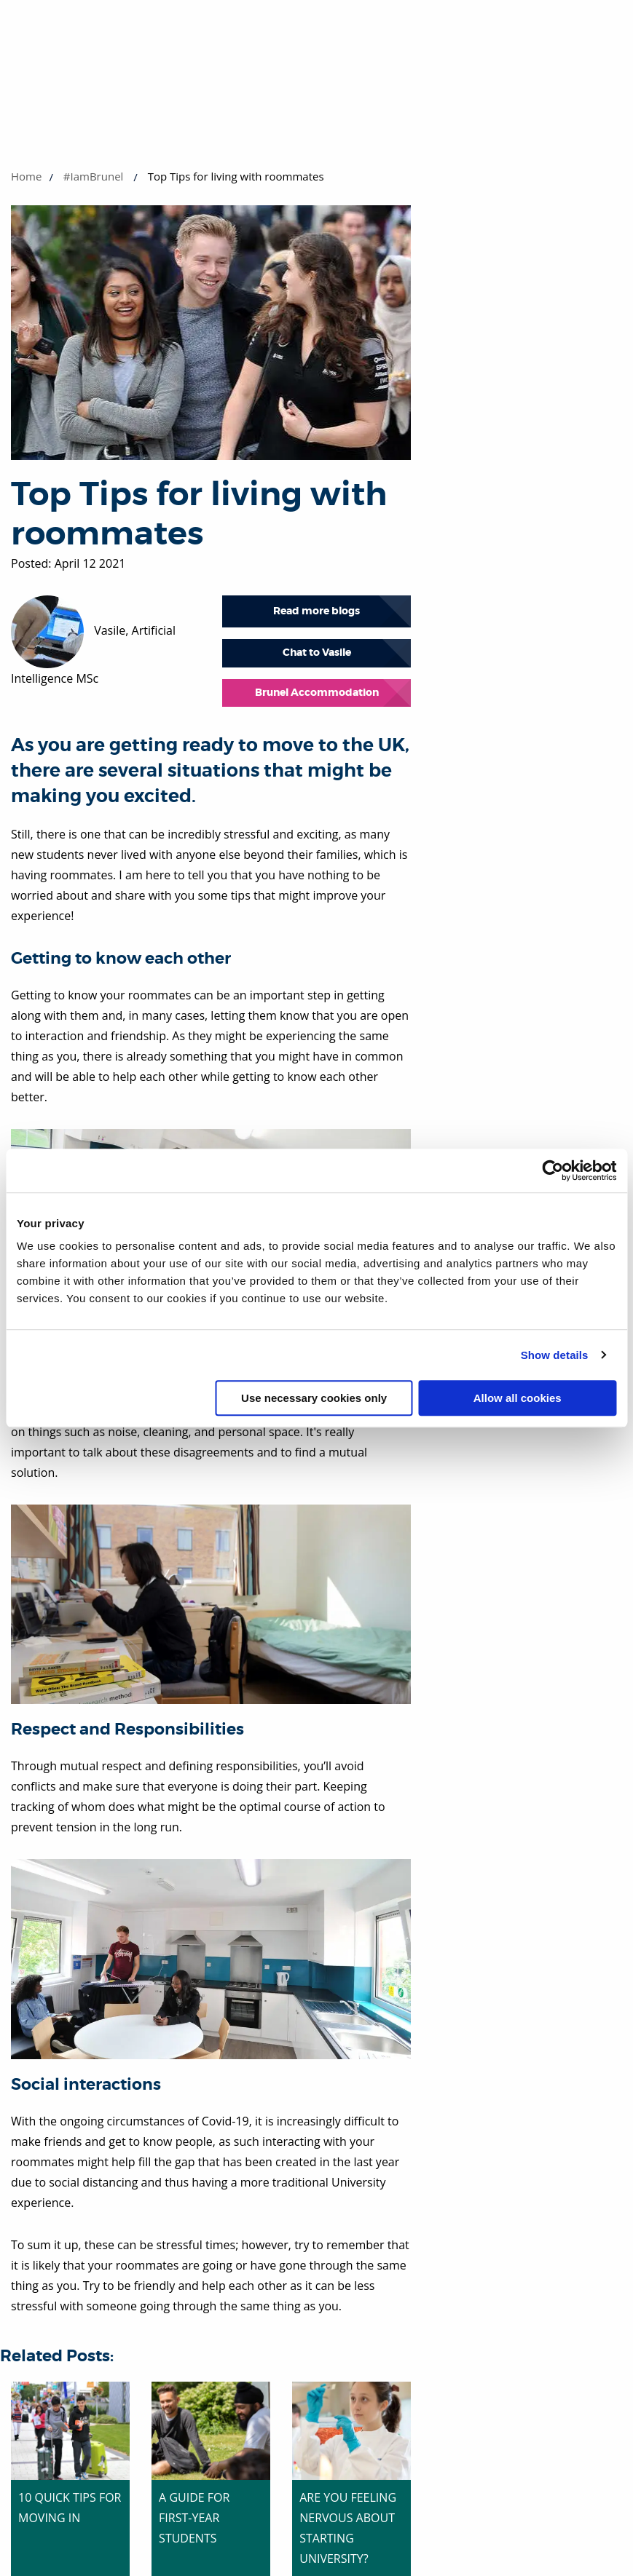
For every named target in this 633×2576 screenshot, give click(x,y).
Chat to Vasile (317, 652)
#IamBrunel (93, 176)
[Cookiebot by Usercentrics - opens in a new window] (552, 1170)
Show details (555, 1355)
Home (26, 176)
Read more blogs (316, 611)
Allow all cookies (517, 1398)
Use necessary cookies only (314, 1398)
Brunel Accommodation (317, 693)
